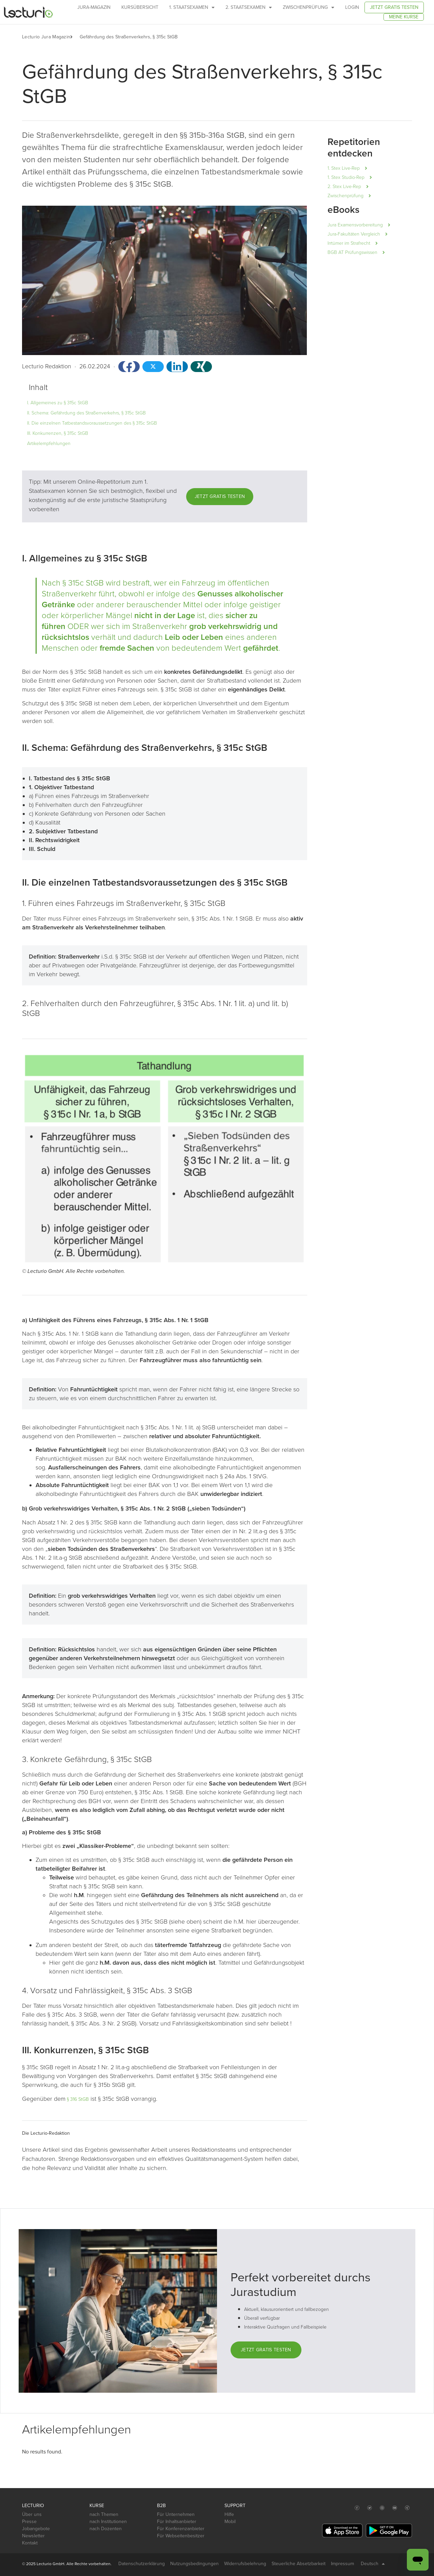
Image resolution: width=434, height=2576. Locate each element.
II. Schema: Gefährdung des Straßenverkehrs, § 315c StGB (86, 413)
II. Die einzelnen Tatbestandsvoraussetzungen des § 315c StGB (92, 423)
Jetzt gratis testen (394, 7)
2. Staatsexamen (248, 7)
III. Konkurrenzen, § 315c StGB (57, 433)
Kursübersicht (139, 7)
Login (352, 7)
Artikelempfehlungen (49, 443)
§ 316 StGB (77, 2099)
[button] (74, 37)
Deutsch (373, 2564)
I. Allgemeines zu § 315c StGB (57, 403)
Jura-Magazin (94, 7)
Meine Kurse (403, 17)
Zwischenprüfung (308, 7)
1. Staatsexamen (192, 7)
